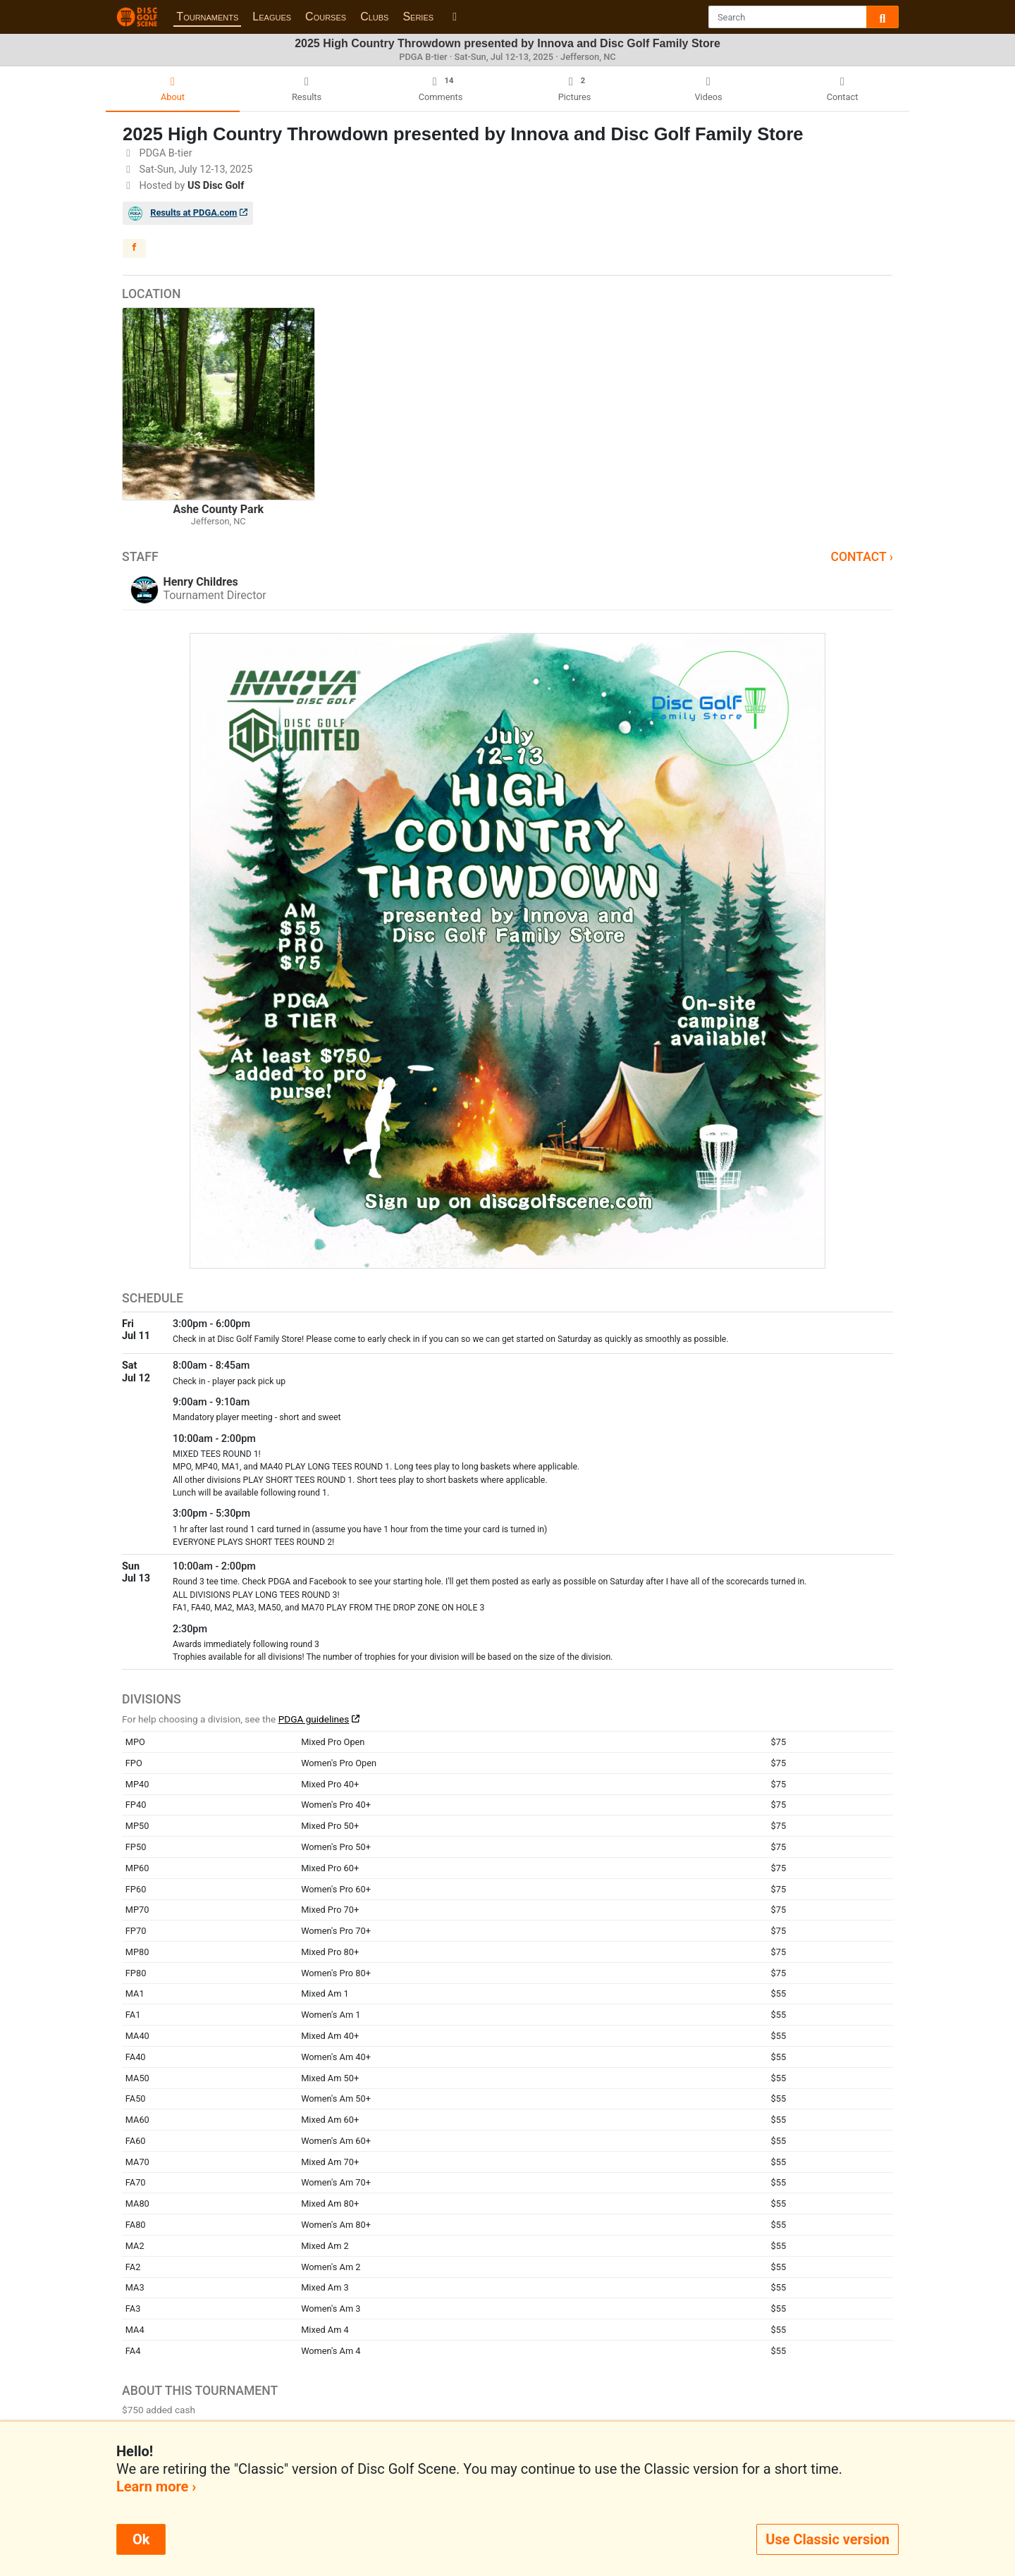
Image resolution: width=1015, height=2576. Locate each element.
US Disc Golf (215, 186)
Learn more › (156, 2486)
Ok (140, 2539)
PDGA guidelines (314, 1719)
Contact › (861, 557)
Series (417, 17)
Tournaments (207, 17)
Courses (325, 17)
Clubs (374, 17)
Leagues (271, 17)
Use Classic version (827, 2539)
